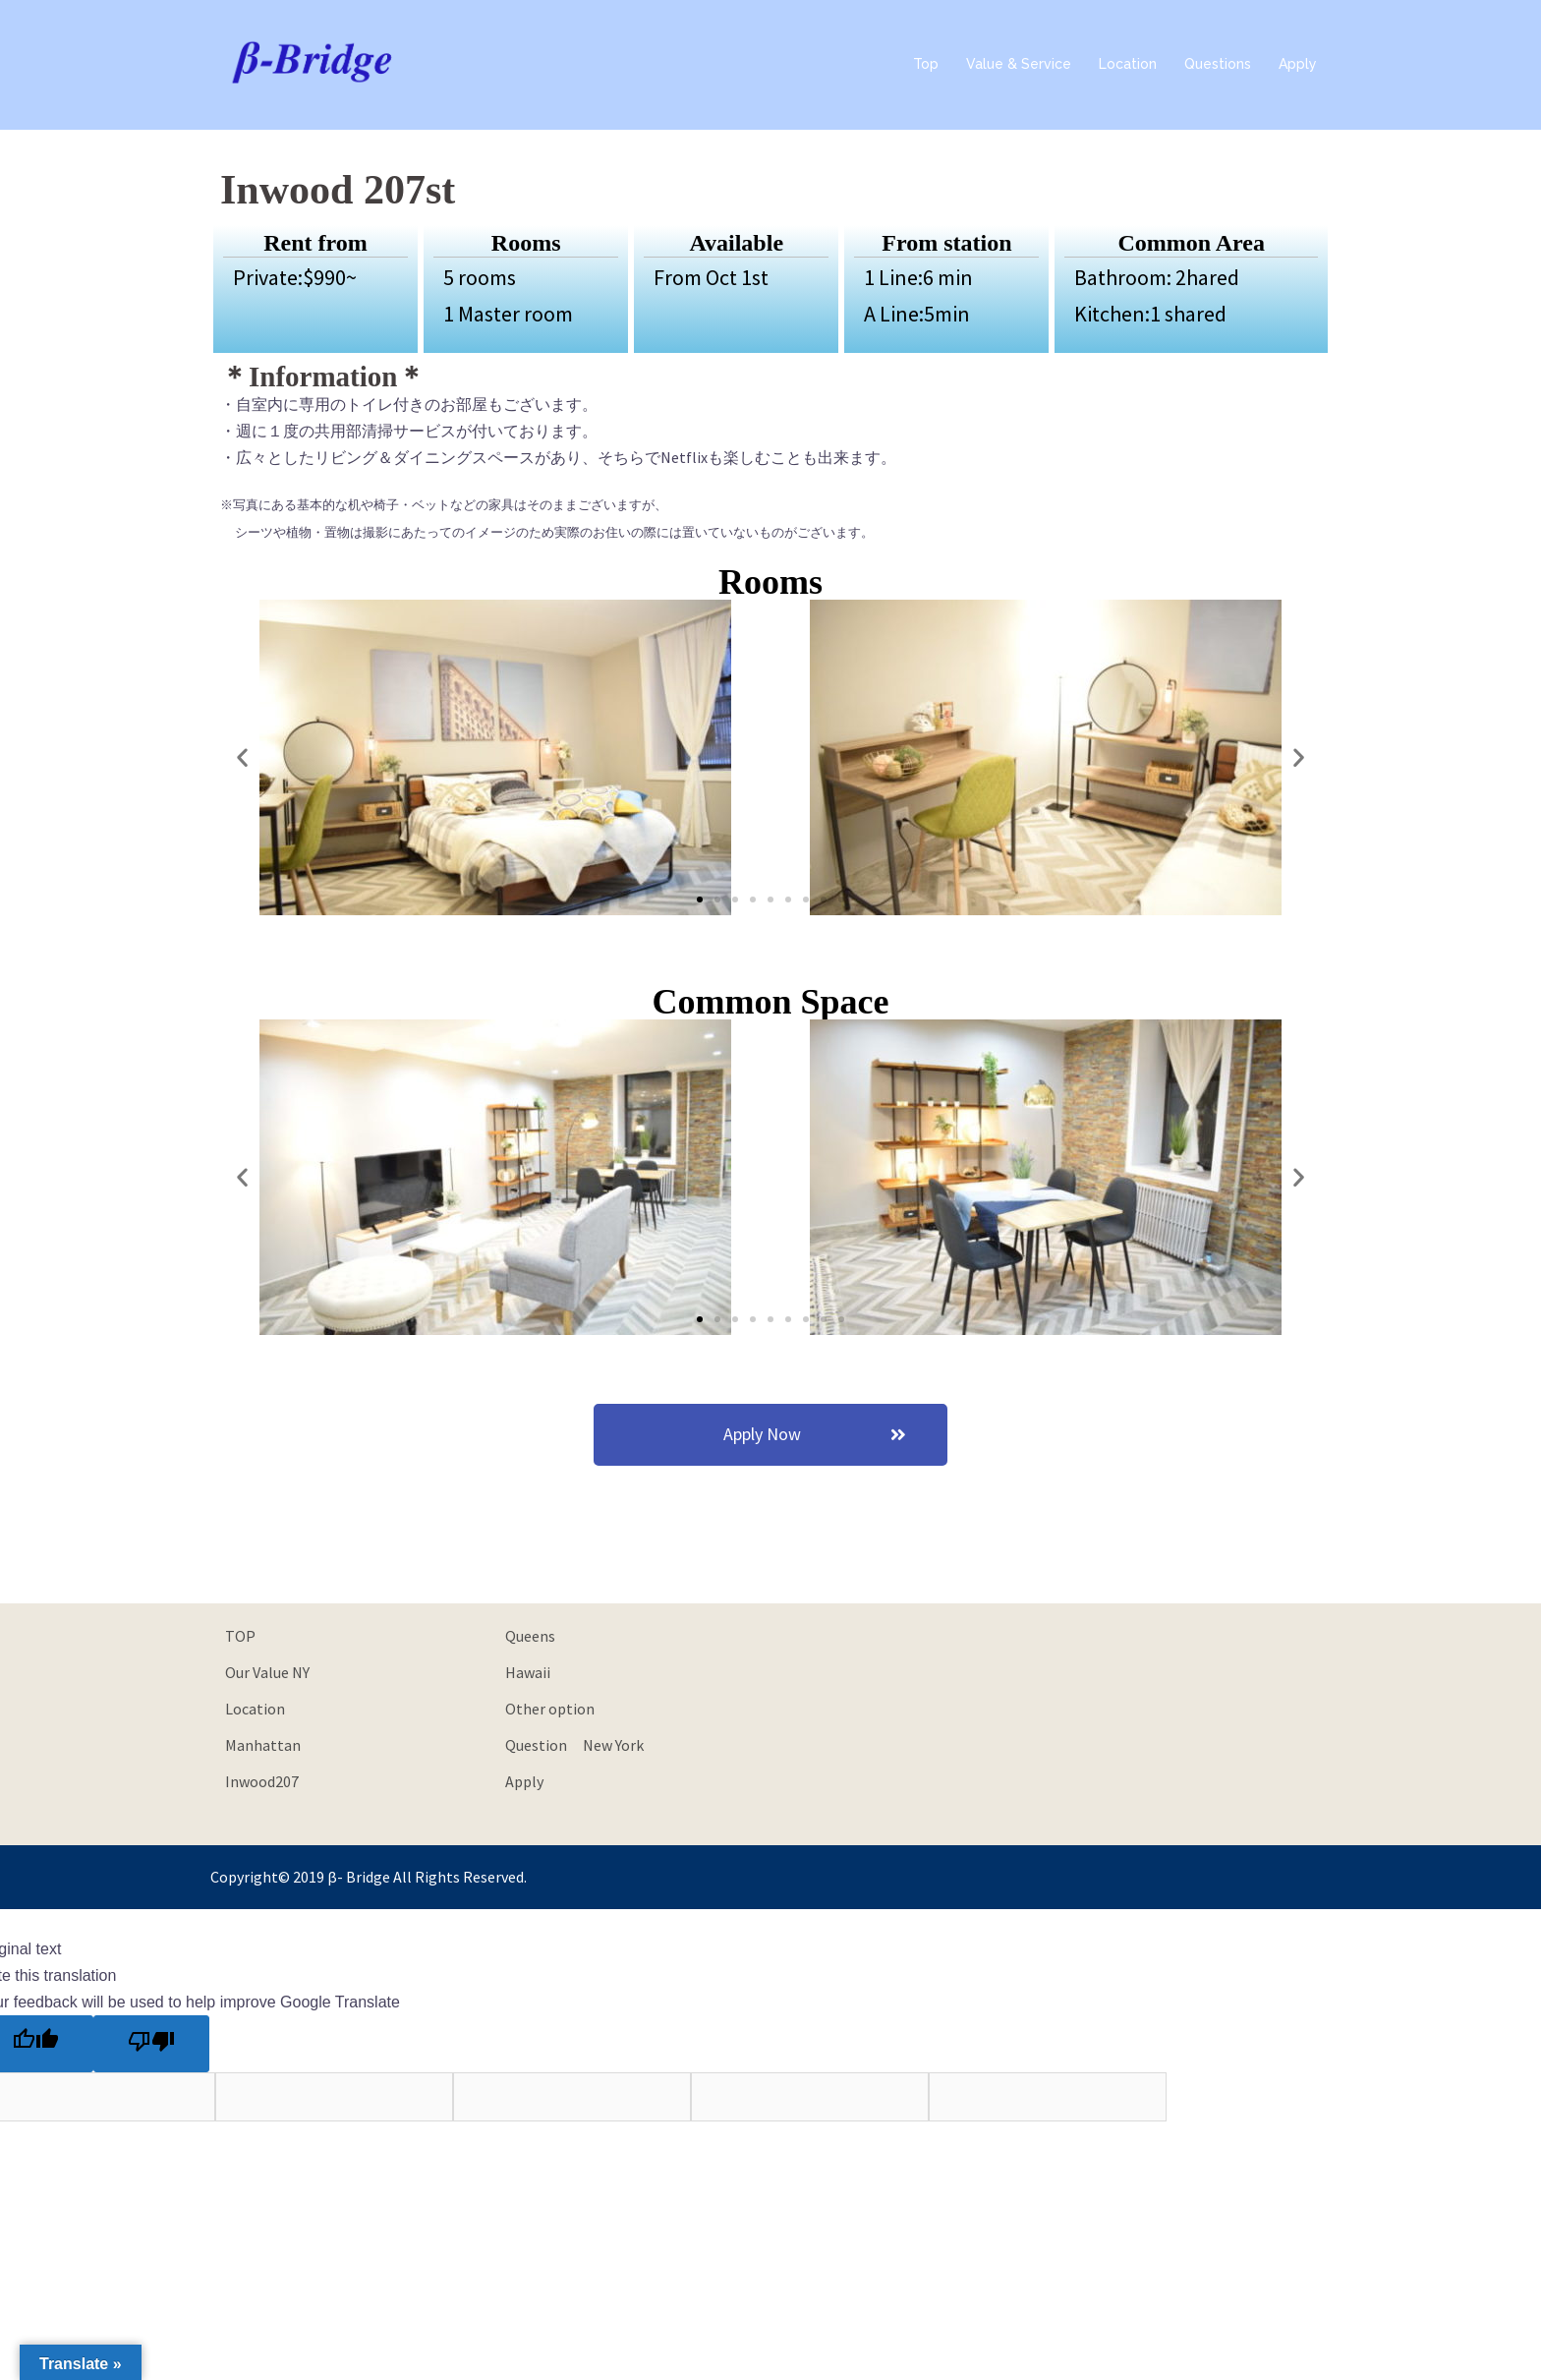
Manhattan (263, 1745)
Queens (530, 1636)
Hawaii (527, 1672)
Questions (1217, 64)
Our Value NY (267, 1672)
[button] (700, 899)
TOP (240, 1636)
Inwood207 (262, 1781)
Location (1128, 64)
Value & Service (1018, 64)
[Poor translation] (151, 2043)
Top (926, 64)
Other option (550, 1708)
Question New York (574, 1745)
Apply (1298, 64)
